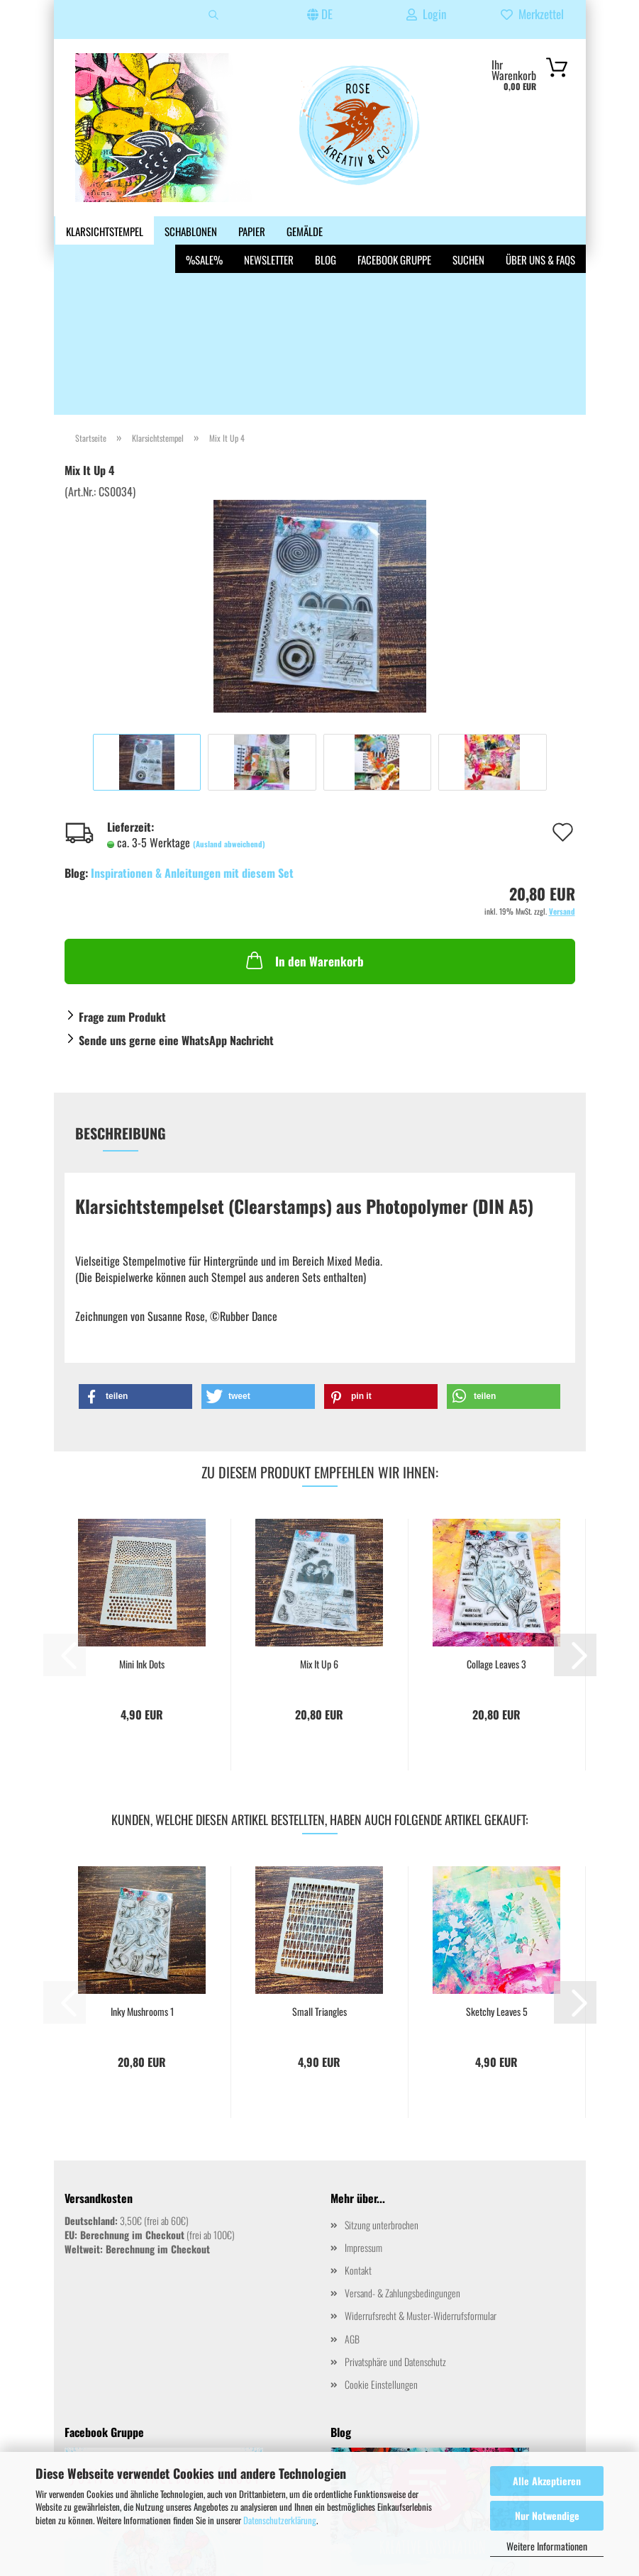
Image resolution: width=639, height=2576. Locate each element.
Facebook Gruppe (394, 231)
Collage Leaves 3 (496, 1533)
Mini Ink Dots (142, 1533)
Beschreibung (120, 1002)
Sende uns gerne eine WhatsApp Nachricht (176, 909)
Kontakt (358, 2138)
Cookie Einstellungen (381, 2253)
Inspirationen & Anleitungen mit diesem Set (192, 741)
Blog (325, 231)
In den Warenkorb (303, 829)
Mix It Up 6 (319, 1533)
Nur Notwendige (547, 2515)
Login (426, 14)
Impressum (363, 2116)
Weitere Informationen (546, 2545)
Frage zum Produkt (122, 885)
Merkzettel (532, 14)
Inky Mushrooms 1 (142, 1880)
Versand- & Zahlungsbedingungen (402, 2161)
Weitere (82, 231)
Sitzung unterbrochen (381, 2093)
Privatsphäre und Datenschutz (395, 2230)
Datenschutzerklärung (279, 2520)
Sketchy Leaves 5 (497, 1880)
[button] (135, 1265)
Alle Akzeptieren (547, 2480)
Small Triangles (319, 1880)
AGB (352, 2207)
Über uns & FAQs (540, 231)
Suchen (468, 231)
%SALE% (204, 231)
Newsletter (269, 231)
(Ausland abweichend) (229, 712)
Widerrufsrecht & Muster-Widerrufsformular (420, 2184)
